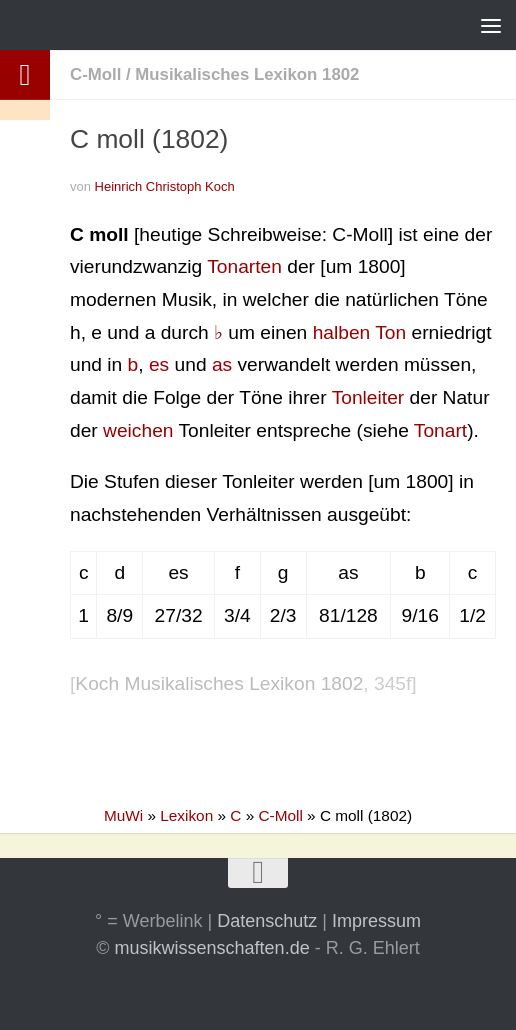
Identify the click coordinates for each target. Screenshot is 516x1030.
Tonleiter (368, 397)
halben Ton (360, 332)
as (222, 364)
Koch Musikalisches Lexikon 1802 (219, 683)
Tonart (440, 430)
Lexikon (186, 815)
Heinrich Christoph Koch (165, 186)
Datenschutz (267, 921)
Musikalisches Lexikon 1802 (247, 74)
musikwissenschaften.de (212, 948)
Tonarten (244, 266)
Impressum (376, 921)
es (159, 364)
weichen (138, 430)
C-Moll (95, 74)
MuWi (123, 815)
